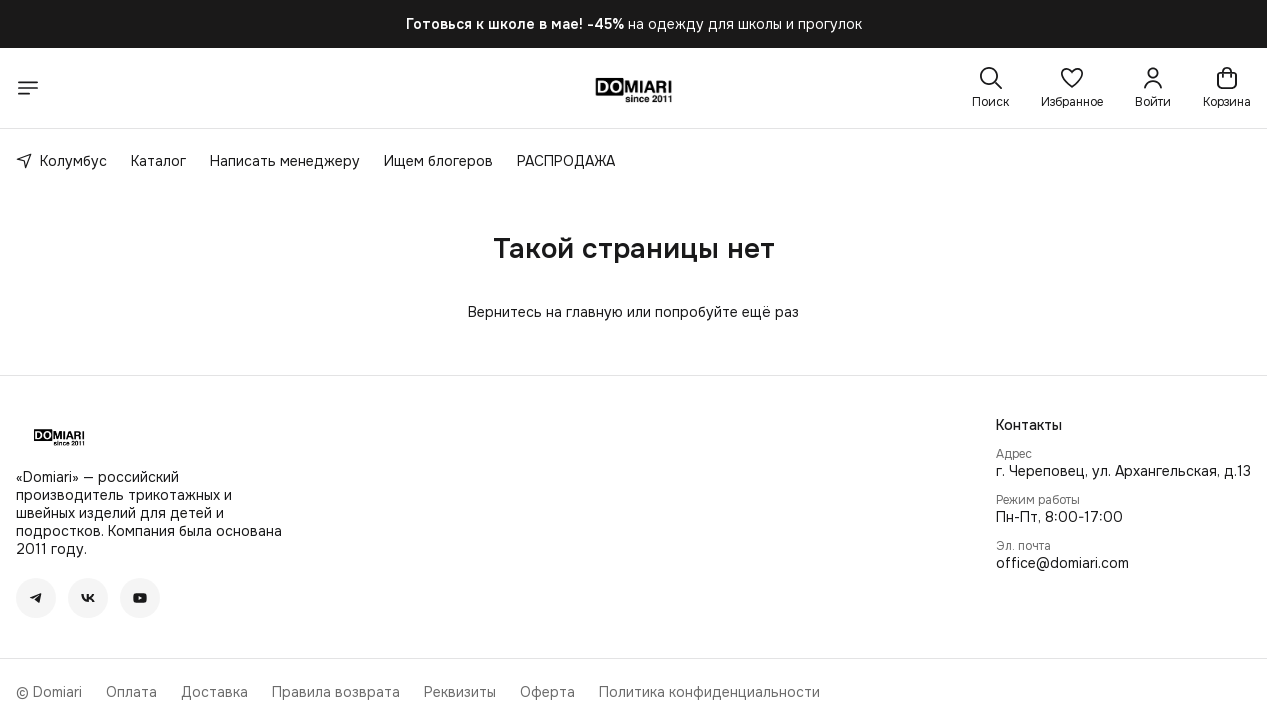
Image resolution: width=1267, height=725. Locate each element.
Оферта (547, 692)
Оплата (131, 692)
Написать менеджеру (285, 161)
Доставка (214, 692)
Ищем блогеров (438, 161)
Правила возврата (336, 692)
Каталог (158, 161)
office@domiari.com (1062, 563)
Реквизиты (460, 692)
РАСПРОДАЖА (566, 161)
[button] (1072, 88)
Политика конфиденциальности (709, 692)
